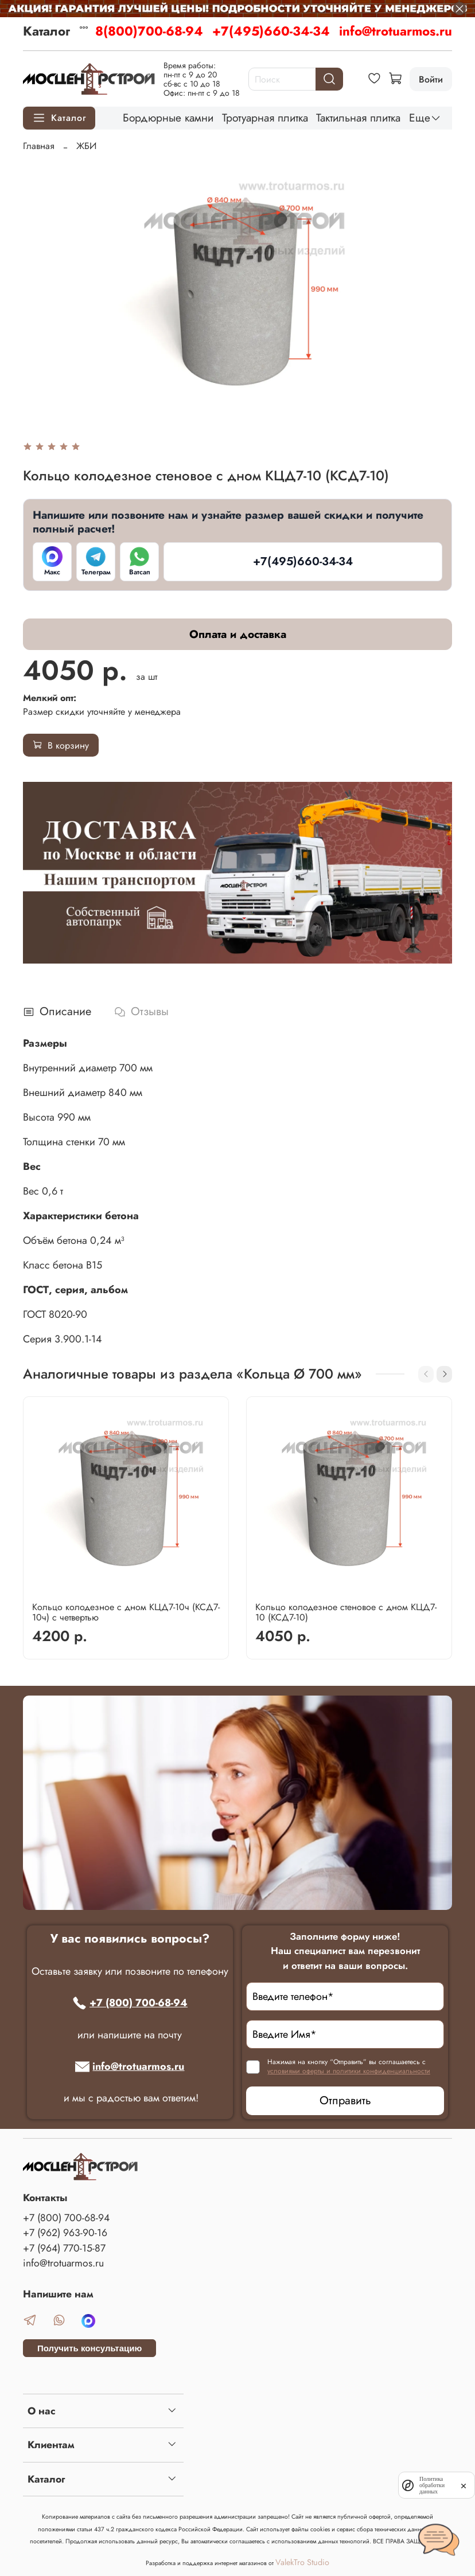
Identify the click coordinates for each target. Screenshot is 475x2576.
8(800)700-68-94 (149, 31)
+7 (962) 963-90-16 (65, 2232)
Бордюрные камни (168, 118)
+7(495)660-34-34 (271, 31)
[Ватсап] (139, 561)
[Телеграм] (95, 561)
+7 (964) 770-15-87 (64, 2248)
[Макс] (52, 561)
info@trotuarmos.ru (395, 31)
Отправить (345, 2100)
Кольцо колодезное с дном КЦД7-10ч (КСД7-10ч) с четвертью (126, 1612)
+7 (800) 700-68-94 (130, 2002)
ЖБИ (86, 145)
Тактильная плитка (358, 118)
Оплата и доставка (237, 634)
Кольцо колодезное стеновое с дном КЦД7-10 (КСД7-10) (346, 1612)
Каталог (46, 31)
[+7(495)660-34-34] (302, 561)
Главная (38, 145)
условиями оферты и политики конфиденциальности (348, 2071)
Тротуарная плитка (265, 118)
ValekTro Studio (302, 2562)
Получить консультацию (89, 2348)
